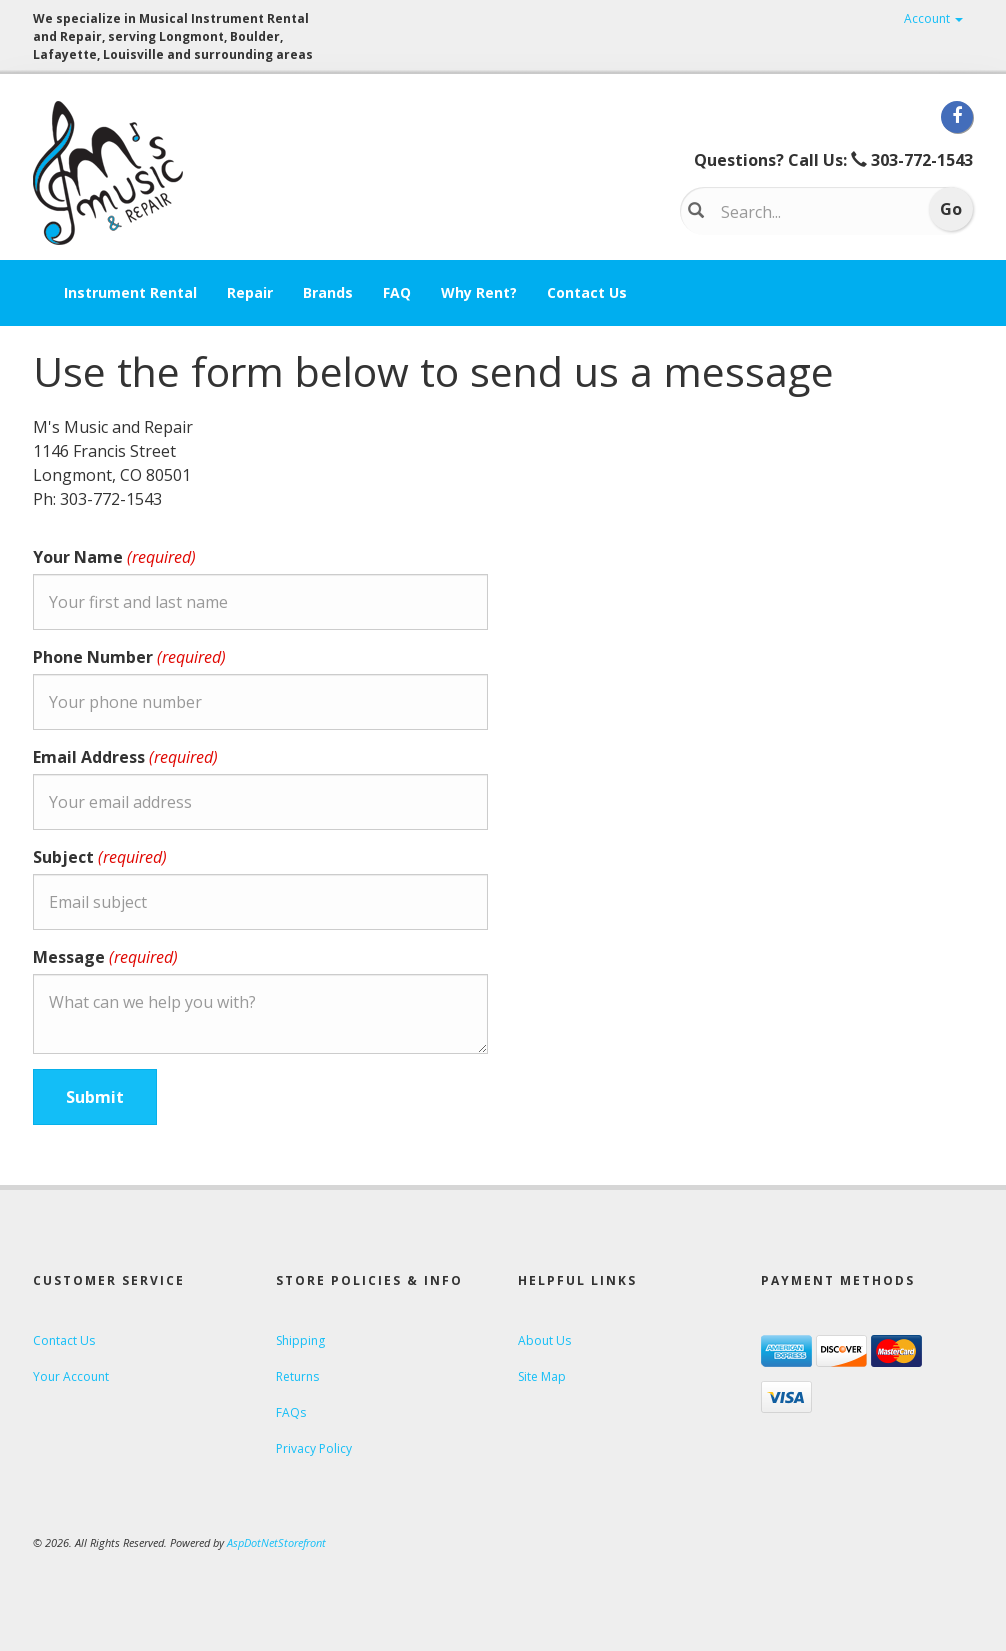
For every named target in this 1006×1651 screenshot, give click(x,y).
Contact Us (587, 292)
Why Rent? (479, 292)
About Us (544, 1340)
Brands (328, 292)
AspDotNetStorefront (276, 1542)
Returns (297, 1376)
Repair (250, 292)
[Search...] (814, 212)
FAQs (291, 1412)
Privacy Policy (314, 1448)
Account (933, 18)
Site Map (542, 1376)
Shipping (300, 1340)
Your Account (71, 1376)
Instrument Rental (130, 292)
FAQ (397, 292)
